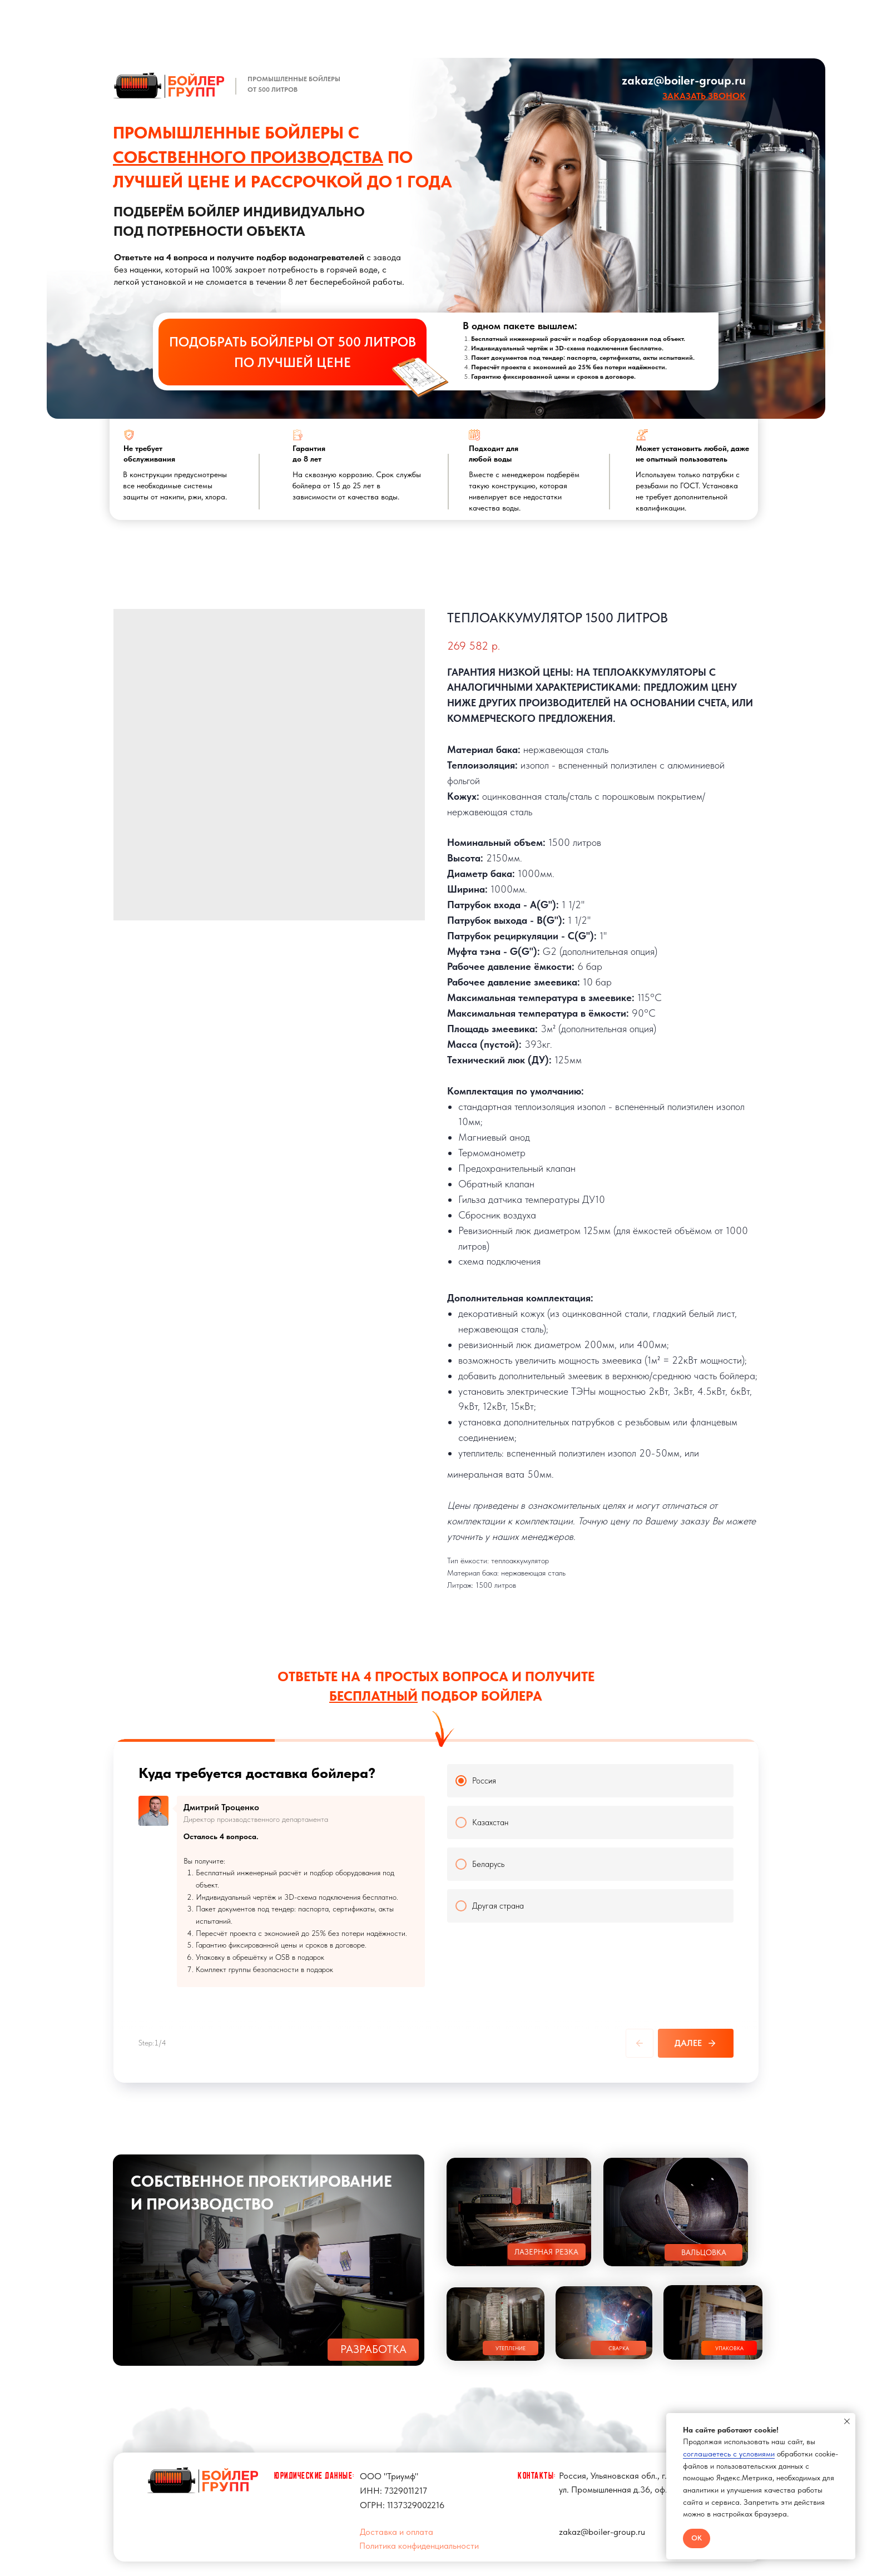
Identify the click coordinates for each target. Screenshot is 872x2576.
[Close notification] (847, 2421)
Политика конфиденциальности (419, 2536)
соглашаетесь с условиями (729, 2453)
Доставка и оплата (396, 2522)
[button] (704, 96)
